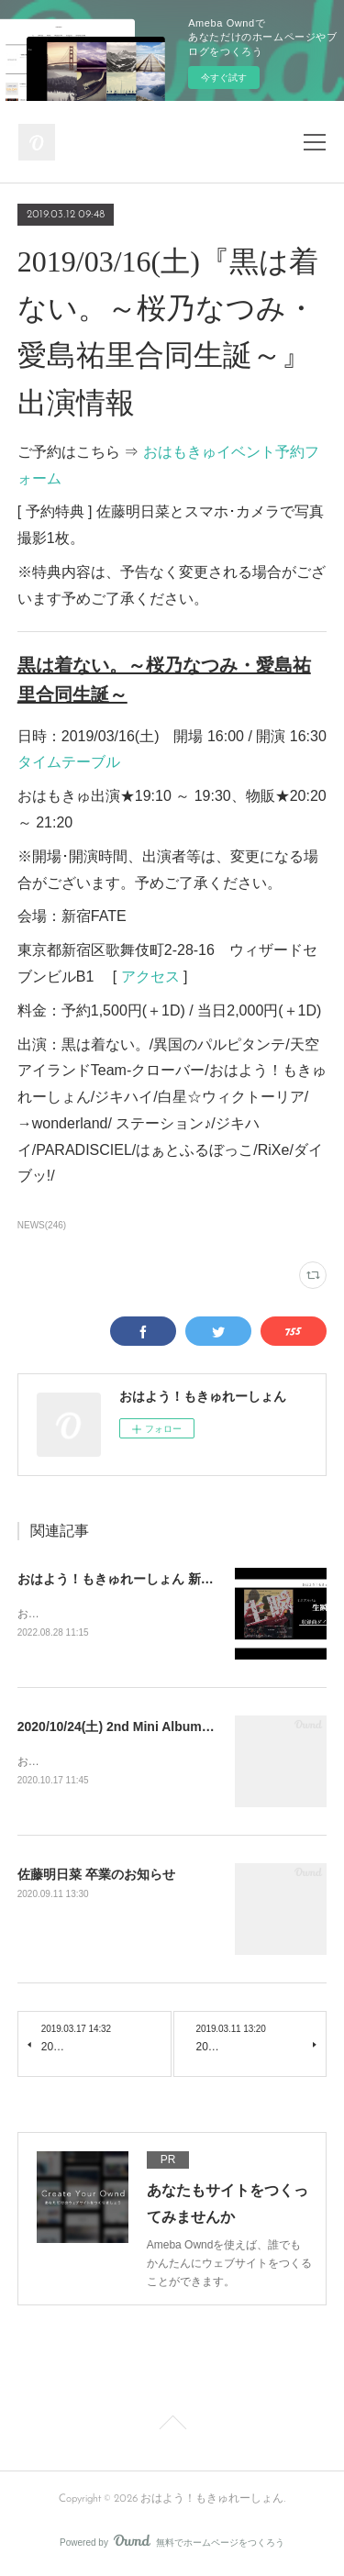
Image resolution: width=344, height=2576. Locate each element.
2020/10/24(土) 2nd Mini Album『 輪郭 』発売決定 (164, 1728)
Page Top (172, 2428)
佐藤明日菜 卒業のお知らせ (96, 1877)
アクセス (150, 976)
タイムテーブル (68, 762)
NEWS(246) (41, 1225)
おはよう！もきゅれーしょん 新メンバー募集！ (154, 1578)
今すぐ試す (224, 77)
